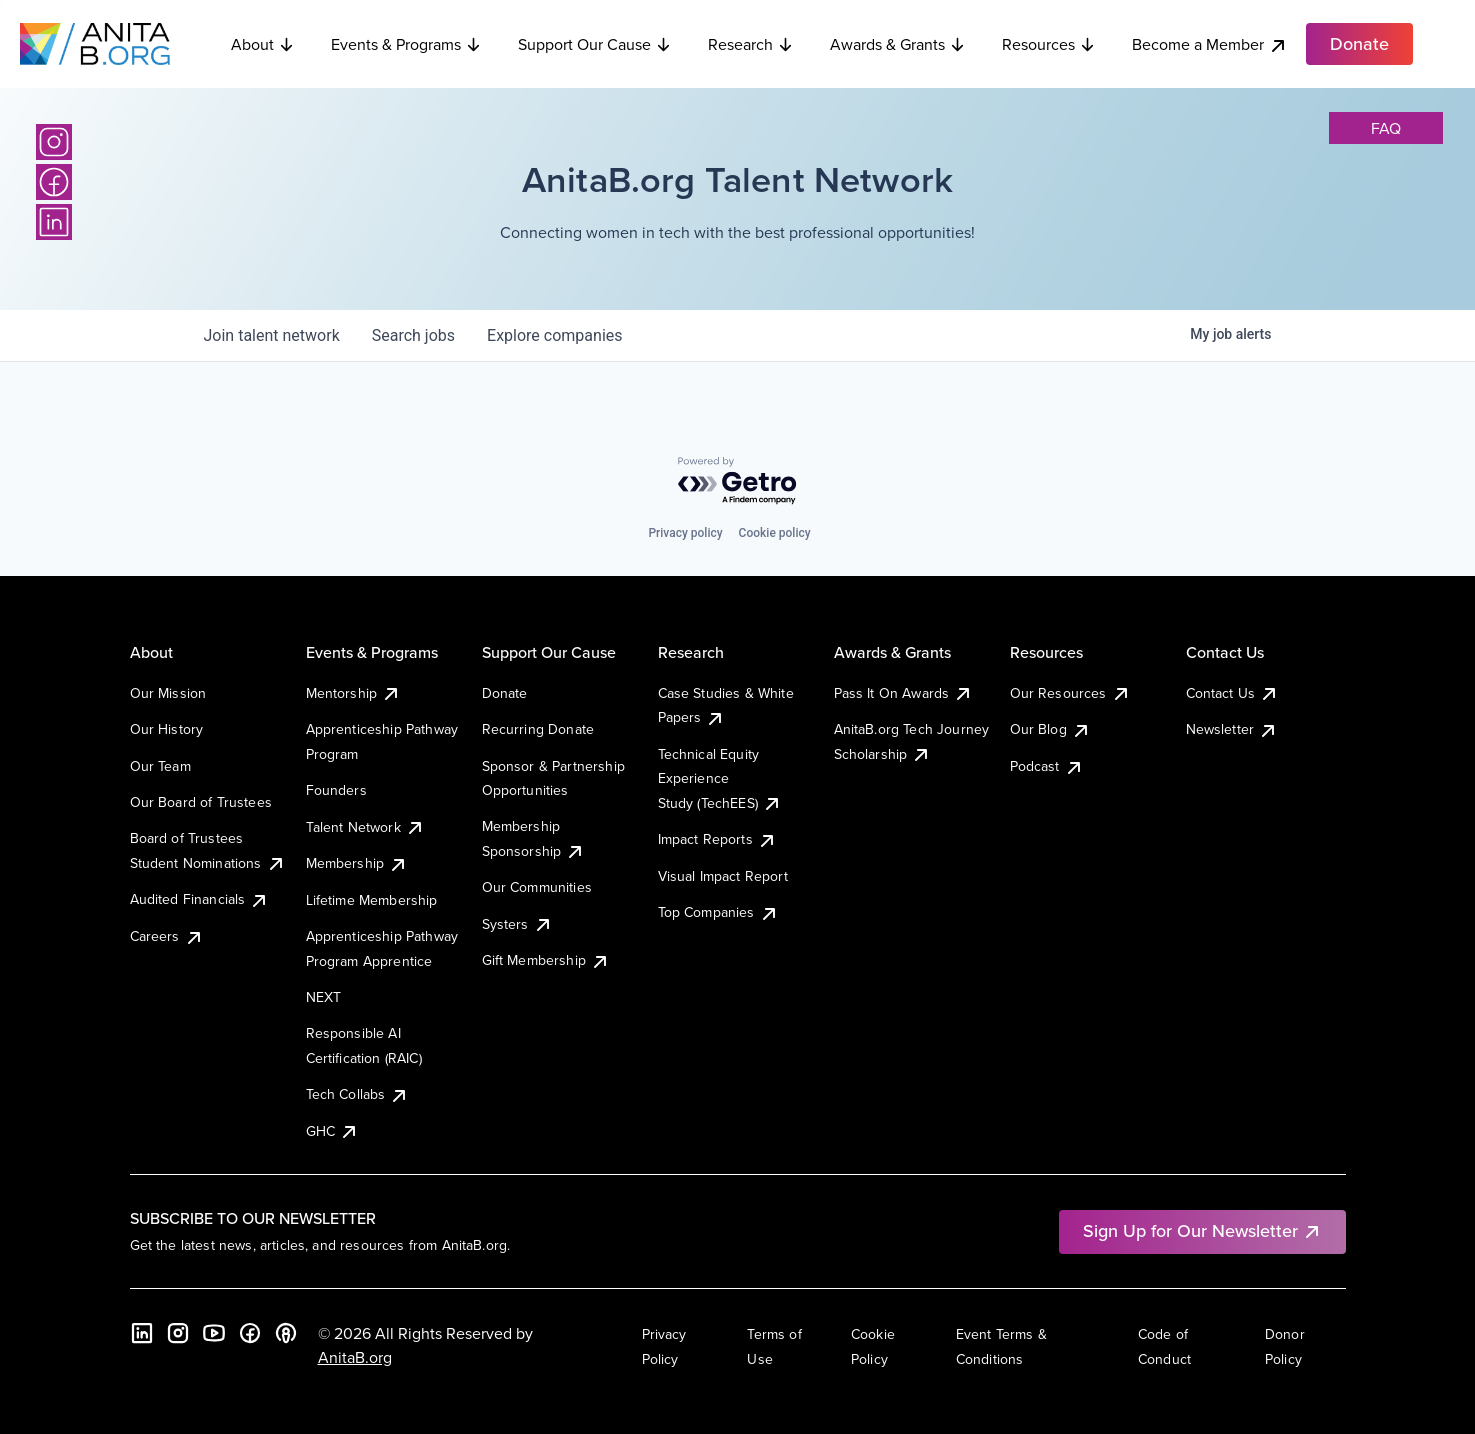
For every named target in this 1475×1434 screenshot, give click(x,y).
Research (751, 44)
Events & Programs (406, 44)
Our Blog (1050, 729)
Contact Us (1233, 693)
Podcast (1047, 766)
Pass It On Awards (904, 693)
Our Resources (1070, 693)
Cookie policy (775, 533)
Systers (517, 924)
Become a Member (1210, 44)
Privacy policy (685, 533)
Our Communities (537, 887)
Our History (167, 729)
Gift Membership (546, 960)
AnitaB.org (355, 1357)
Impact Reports (717, 839)
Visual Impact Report (723, 876)
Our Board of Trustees (201, 802)
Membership (357, 863)
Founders (336, 790)
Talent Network (365, 827)
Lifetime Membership (372, 900)
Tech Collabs (358, 1094)
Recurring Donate (538, 729)
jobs (413, 335)
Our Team (160, 766)
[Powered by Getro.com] (738, 481)
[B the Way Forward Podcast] (286, 1333)
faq (1386, 128)
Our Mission (168, 693)
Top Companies (718, 912)
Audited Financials (200, 899)
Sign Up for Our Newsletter (1202, 1230)
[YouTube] (214, 1333)
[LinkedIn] (54, 222)
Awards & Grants (898, 44)
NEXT (324, 997)
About (263, 44)
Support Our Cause (595, 44)
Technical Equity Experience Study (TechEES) (720, 778)
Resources (1049, 44)
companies (554, 335)
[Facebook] (54, 182)
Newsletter (1232, 729)
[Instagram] (54, 142)
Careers (167, 936)
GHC (332, 1131)
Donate (505, 693)
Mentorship (354, 693)
